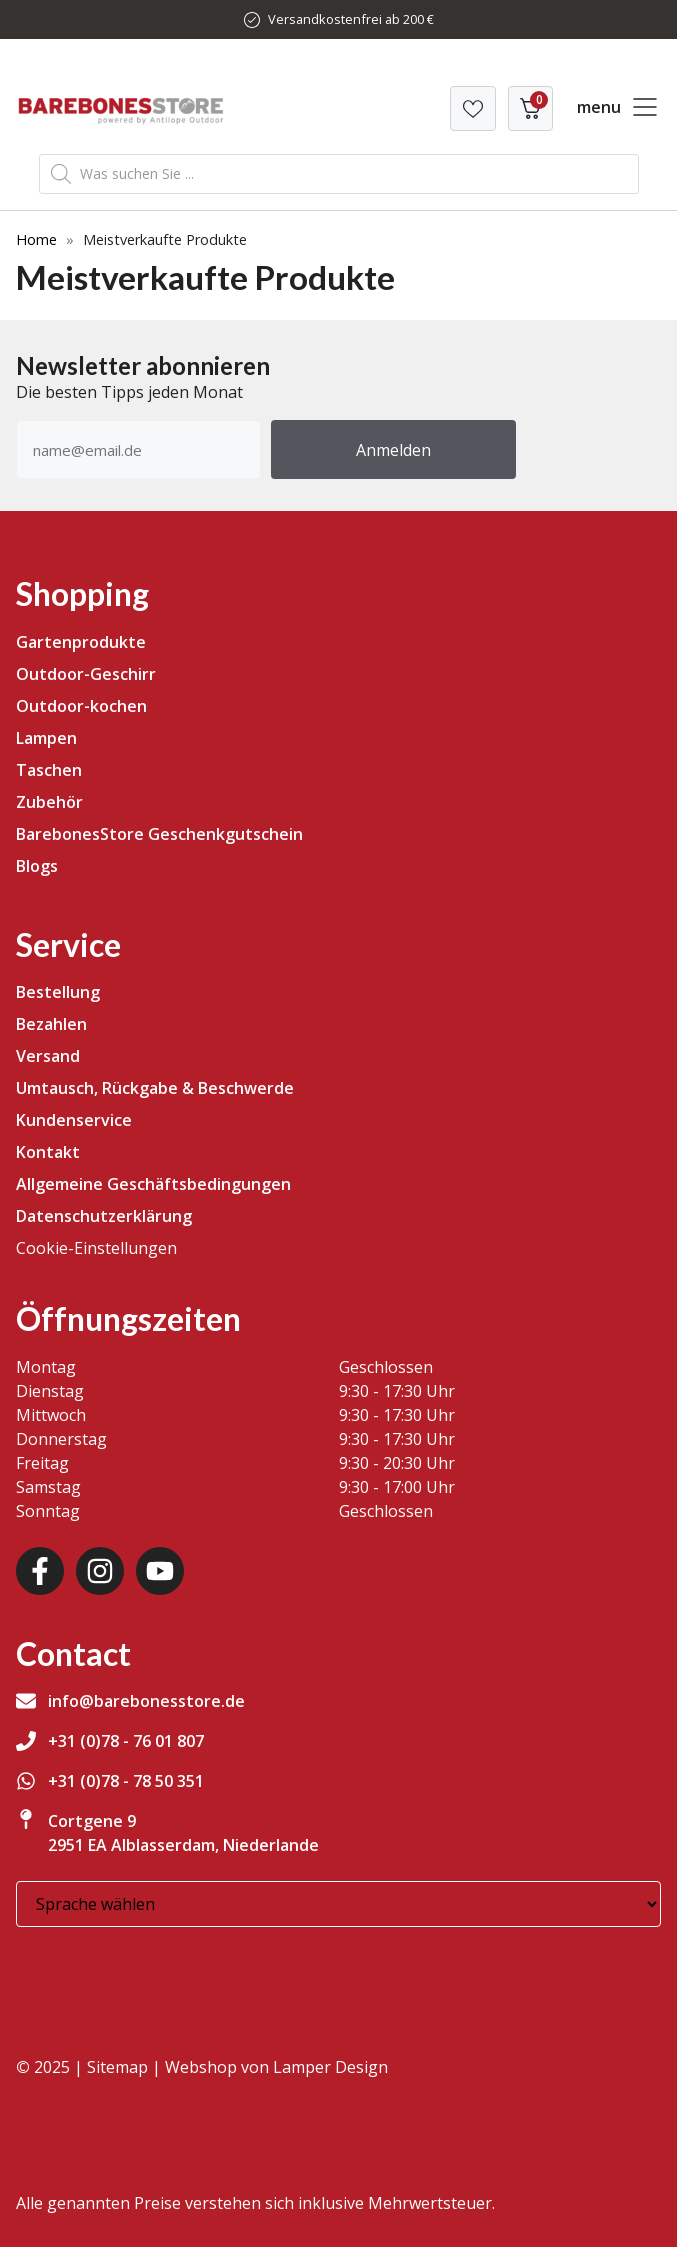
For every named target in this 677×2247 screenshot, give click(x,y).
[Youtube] (160, 1571)
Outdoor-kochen (81, 706)
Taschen (49, 770)
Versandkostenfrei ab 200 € (351, 19)
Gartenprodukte (81, 642)
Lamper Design (330, 2067)
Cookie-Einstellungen (96, 1248)
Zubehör (49, 802)
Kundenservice (74, 1120)
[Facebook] (40, 1571)
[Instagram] (100, 1571)
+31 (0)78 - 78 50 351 (126, 1781)
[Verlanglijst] (473, 108)
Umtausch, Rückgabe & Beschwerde (155, 1088)
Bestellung (58, 992)
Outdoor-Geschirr (86, 674)
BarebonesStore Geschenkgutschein (159, 834)
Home (36, 239)
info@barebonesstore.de (146, 1701)
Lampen (46, 738)
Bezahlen (51, 1024)
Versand (48, 1056)
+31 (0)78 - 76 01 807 (126, 1741)
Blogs (37, 866)
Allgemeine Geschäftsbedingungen (153, 1184)
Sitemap (117, 2067)
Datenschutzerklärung (104, 1216)
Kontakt (48, 1152)
